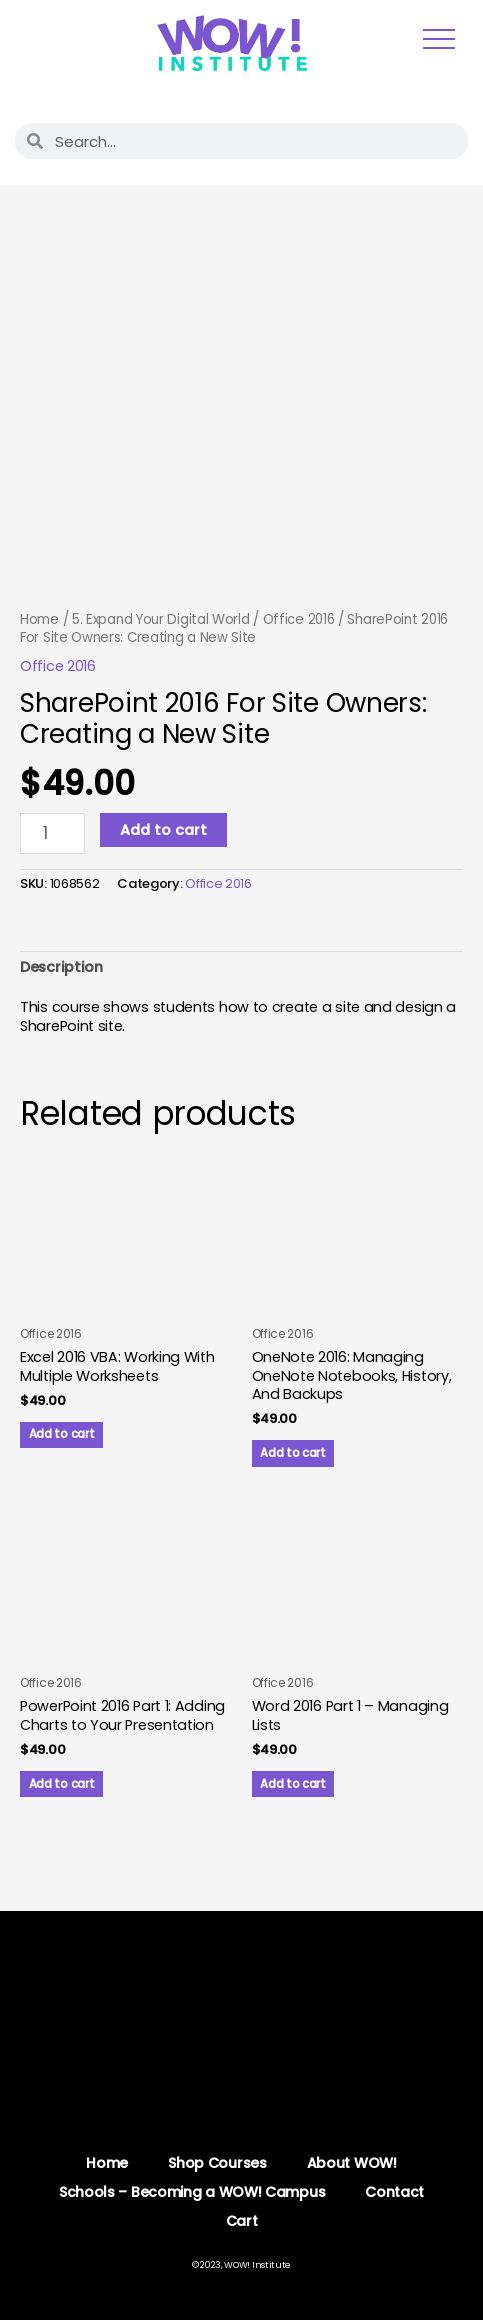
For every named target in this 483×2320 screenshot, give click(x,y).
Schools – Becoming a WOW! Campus (192, 2192)
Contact (394, 2192)
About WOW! (352, 2163)
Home (39, 619)
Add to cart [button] (62, 1434)
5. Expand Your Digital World (161, 619)
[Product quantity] (52, 834)
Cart (242, 2221)
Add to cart (163, 830)
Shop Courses (217, 2163)
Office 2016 (299, 619)
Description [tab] (61, 967)
